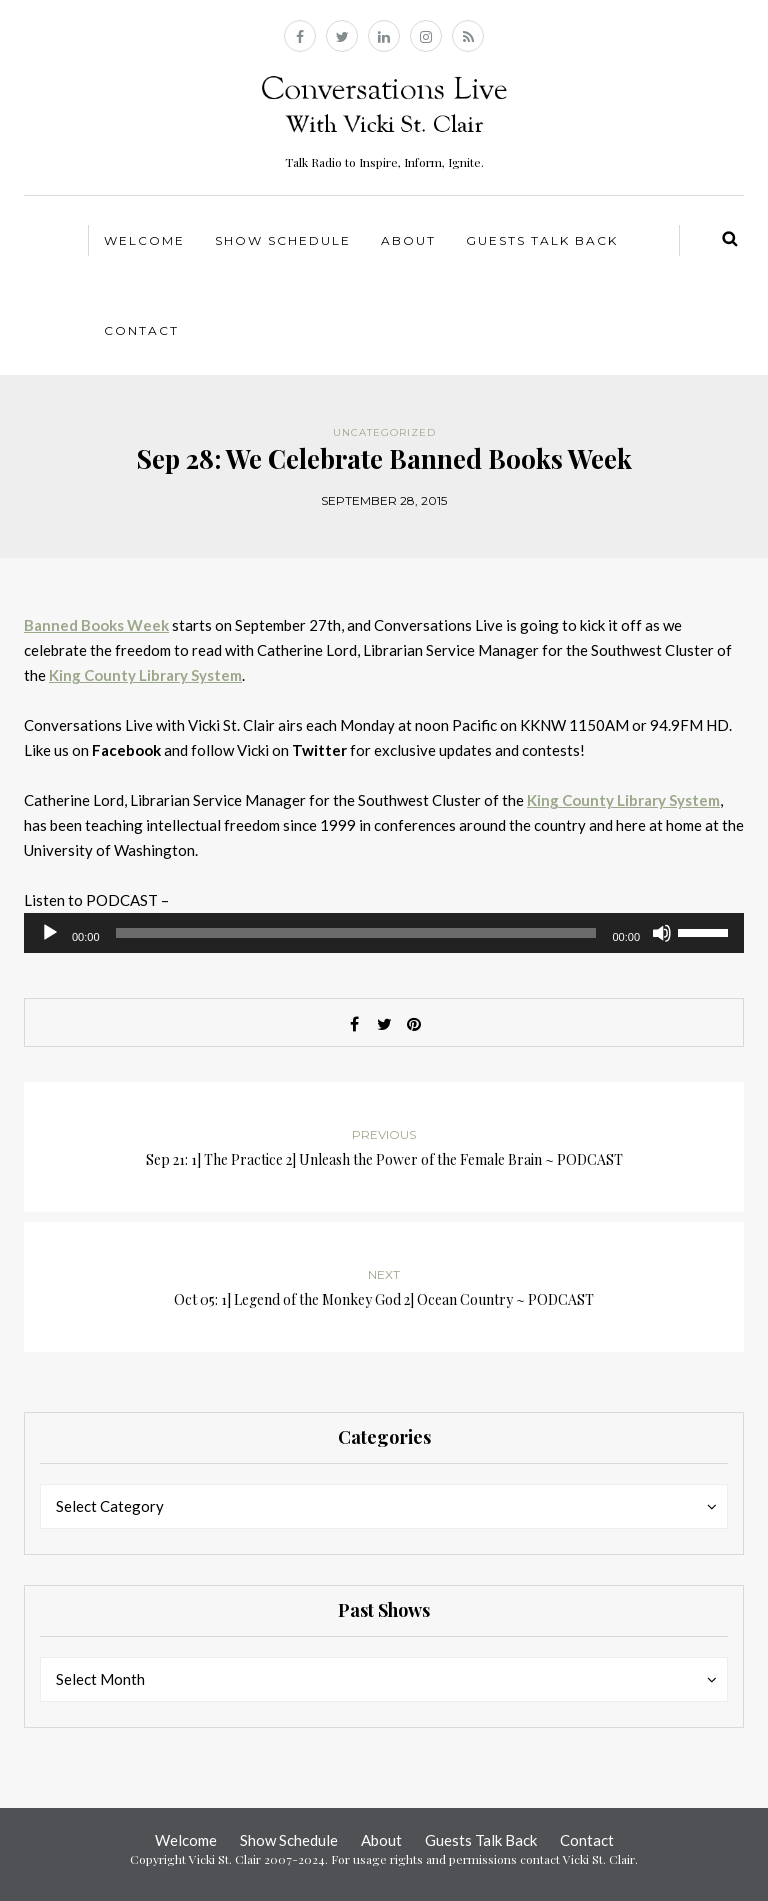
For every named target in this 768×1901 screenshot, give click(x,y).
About (408, 240)
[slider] (356, 933)
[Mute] (662, 933)
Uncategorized (384, 432)
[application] (384, 933)
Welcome (144, 240)
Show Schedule (283, 240)
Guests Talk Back (542, 240)
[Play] (50, 933)
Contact (141, 330)
